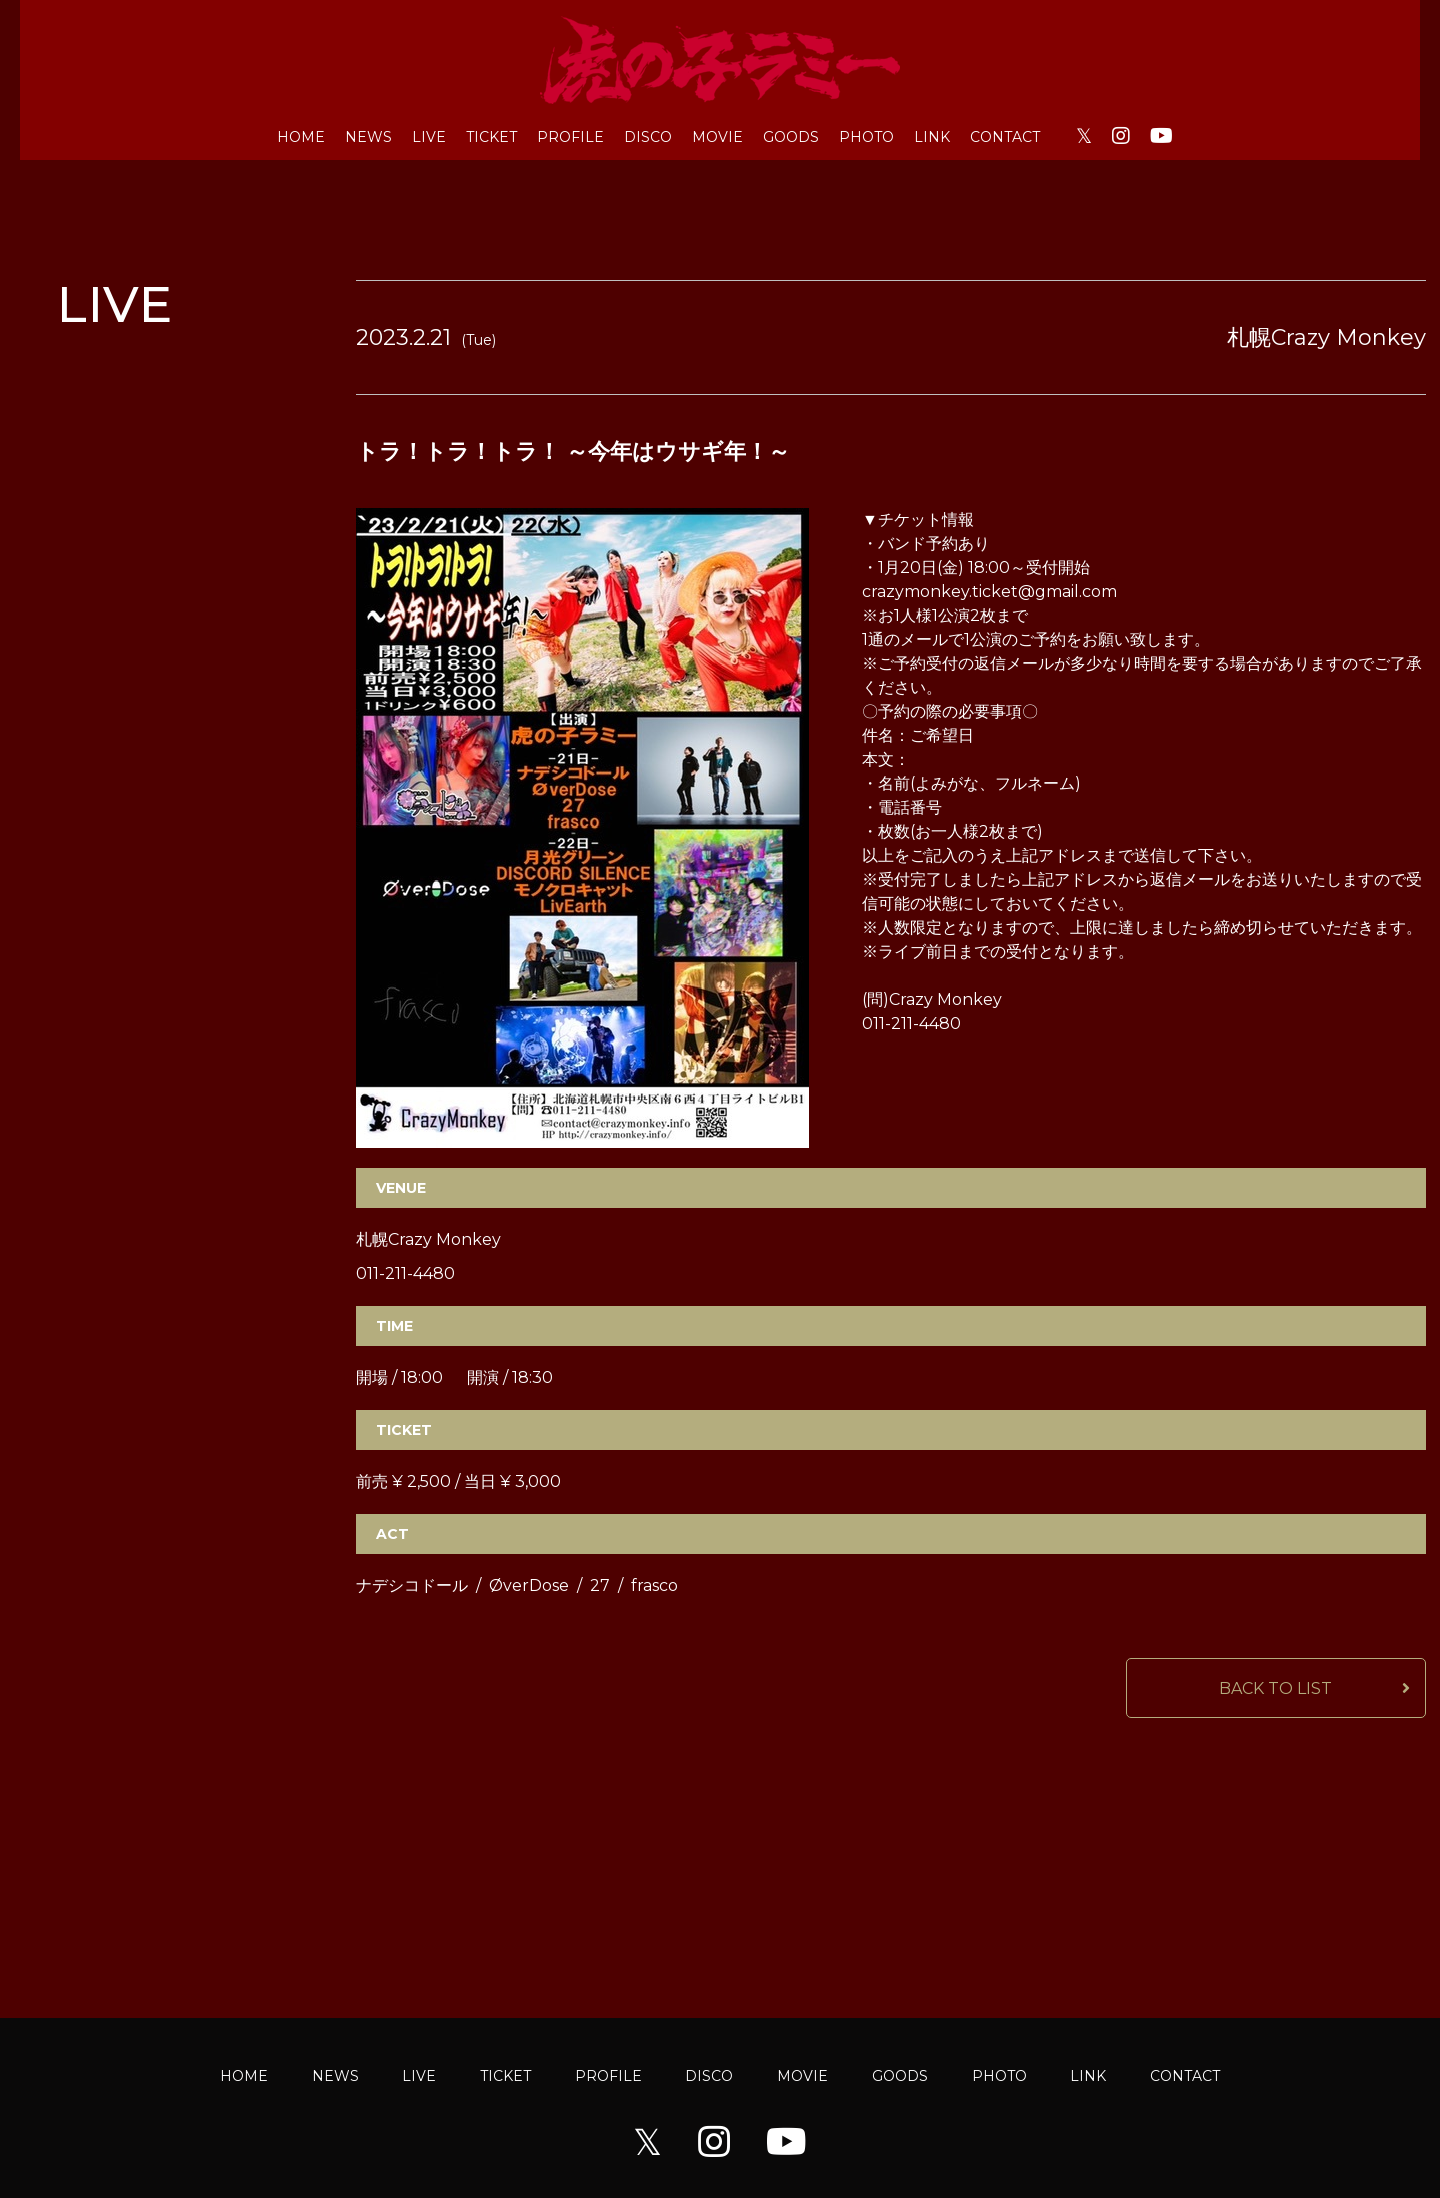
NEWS (368, 137)
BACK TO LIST (1275, 1688)
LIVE (429, 137)
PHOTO (866, 137)
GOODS (791, 137)
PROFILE (570, 137)
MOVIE (717, 137)
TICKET (491, 137)
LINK (932, 137)
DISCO (648, 137)
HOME (301, 137)
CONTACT (1005, 137)
